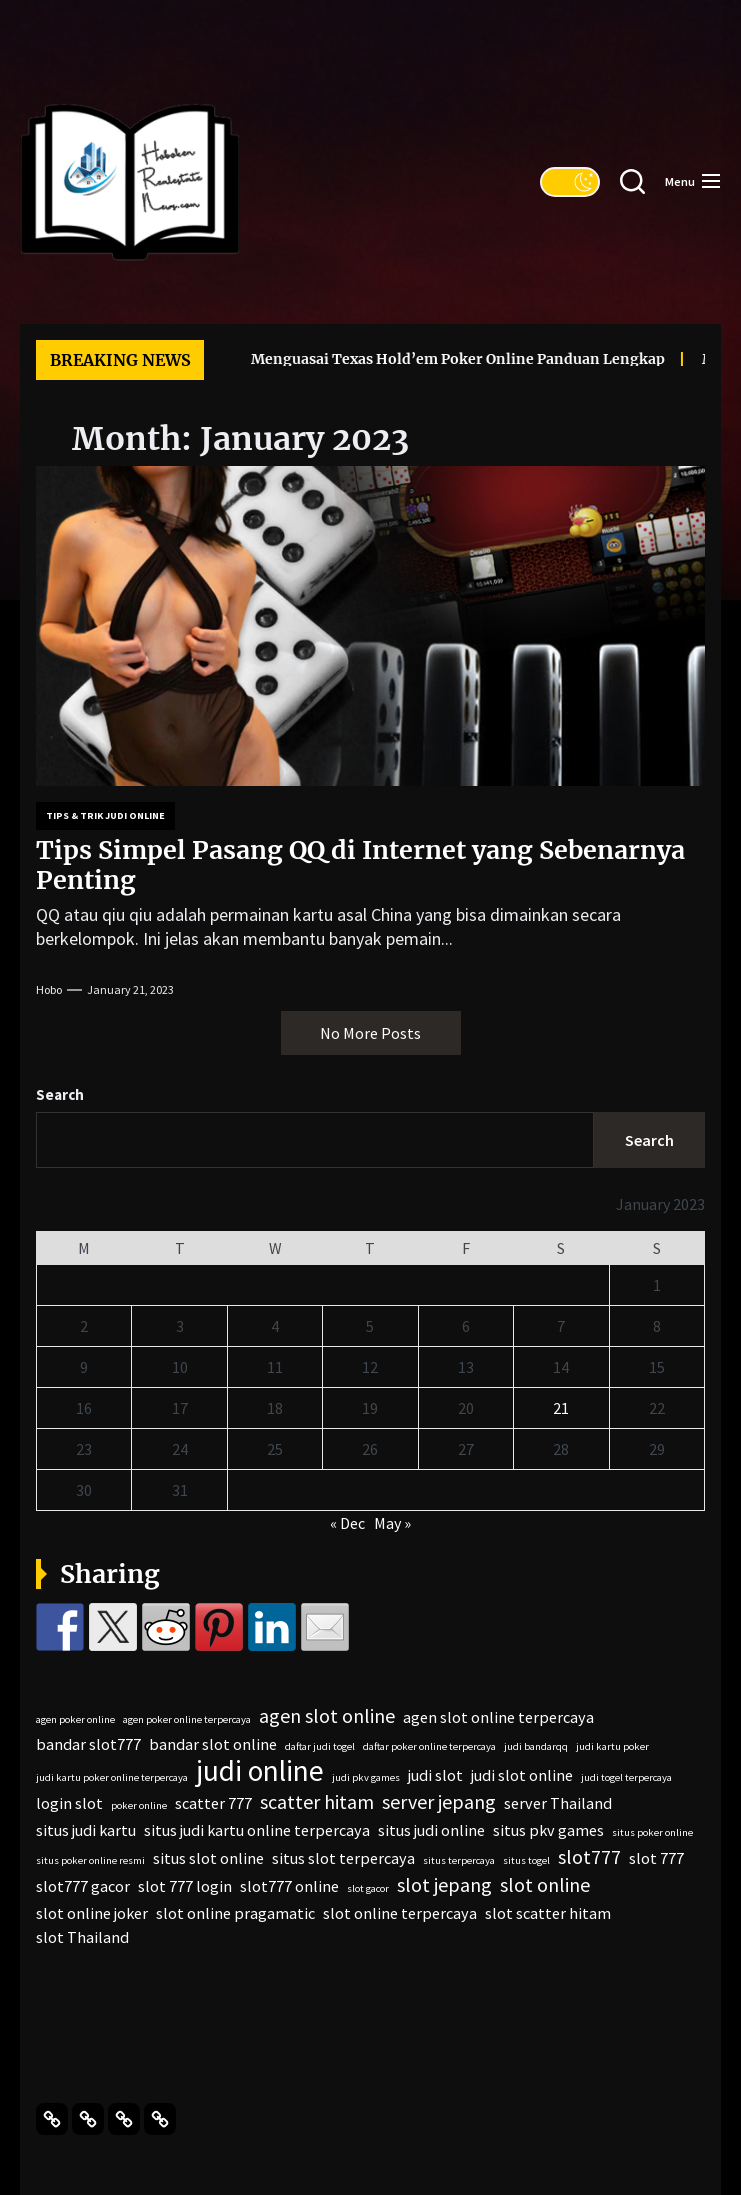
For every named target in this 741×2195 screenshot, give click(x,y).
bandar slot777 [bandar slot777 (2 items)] (88, 1744)
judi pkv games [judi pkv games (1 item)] (366, 1777)
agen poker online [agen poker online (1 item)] (75, 1719)
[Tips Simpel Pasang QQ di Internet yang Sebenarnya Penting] (370, 626)
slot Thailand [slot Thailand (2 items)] (82, 1937)
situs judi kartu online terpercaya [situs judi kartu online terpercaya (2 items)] (257, 1830)
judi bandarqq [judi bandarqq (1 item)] (536, 1746)
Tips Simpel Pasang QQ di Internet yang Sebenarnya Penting (360, 865)
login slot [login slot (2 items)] (69, 1803)
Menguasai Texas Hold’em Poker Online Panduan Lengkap (432, 359)
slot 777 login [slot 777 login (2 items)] (185, 1886)
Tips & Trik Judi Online (105, 815)
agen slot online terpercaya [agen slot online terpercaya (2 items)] (498, 1717)
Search (60, 1094)
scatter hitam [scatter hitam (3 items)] (317, 1802)
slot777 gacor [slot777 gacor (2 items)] (83, 1886)
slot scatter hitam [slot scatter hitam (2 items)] (548, 1913)
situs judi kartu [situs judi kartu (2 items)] (86, 1830)
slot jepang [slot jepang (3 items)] (444, 1885)
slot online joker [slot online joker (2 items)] (92, 1913)
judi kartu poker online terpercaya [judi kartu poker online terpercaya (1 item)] (112, 1777)
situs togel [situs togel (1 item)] (526, 1860)
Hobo (49, 989)
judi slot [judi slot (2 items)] (435, 1775)
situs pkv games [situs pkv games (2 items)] (548, 1830)
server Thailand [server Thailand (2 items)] (558, 1803)
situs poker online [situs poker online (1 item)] (652, 1832)
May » (392, 1523)
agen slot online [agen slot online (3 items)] (327, 1716)
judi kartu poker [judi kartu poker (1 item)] (612, 1746)
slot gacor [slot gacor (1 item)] (368, 1888)
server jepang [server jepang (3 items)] (439, 1802)
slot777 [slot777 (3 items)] (589, 1857)
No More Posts (370, 1033)
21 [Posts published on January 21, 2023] (561, 1408)
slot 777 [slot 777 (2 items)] (656, 1858)
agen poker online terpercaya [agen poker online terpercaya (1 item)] (187, 1719)
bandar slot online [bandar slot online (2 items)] (213, 1744)
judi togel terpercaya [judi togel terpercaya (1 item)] (626, 1777)
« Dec (347, 1523)
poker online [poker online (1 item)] (139, 1805)
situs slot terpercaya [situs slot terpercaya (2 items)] (343, 1858)
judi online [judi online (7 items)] (260, 1771)
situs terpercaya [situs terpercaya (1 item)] (459, 1860)
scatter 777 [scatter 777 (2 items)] (213, 1803)
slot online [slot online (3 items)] (545, 1885)
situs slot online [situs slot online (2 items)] (208, 1858)
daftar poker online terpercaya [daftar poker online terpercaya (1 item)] (429, 1746)
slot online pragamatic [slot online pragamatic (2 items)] (235, 1913)
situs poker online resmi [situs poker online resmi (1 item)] (90, 1860)
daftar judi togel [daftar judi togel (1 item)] (320, 1746)
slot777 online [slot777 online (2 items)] (289, 1886)
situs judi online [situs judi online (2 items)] (431, 1830)
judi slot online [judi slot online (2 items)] (522, 1775)
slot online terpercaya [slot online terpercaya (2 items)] (400, 1913)
